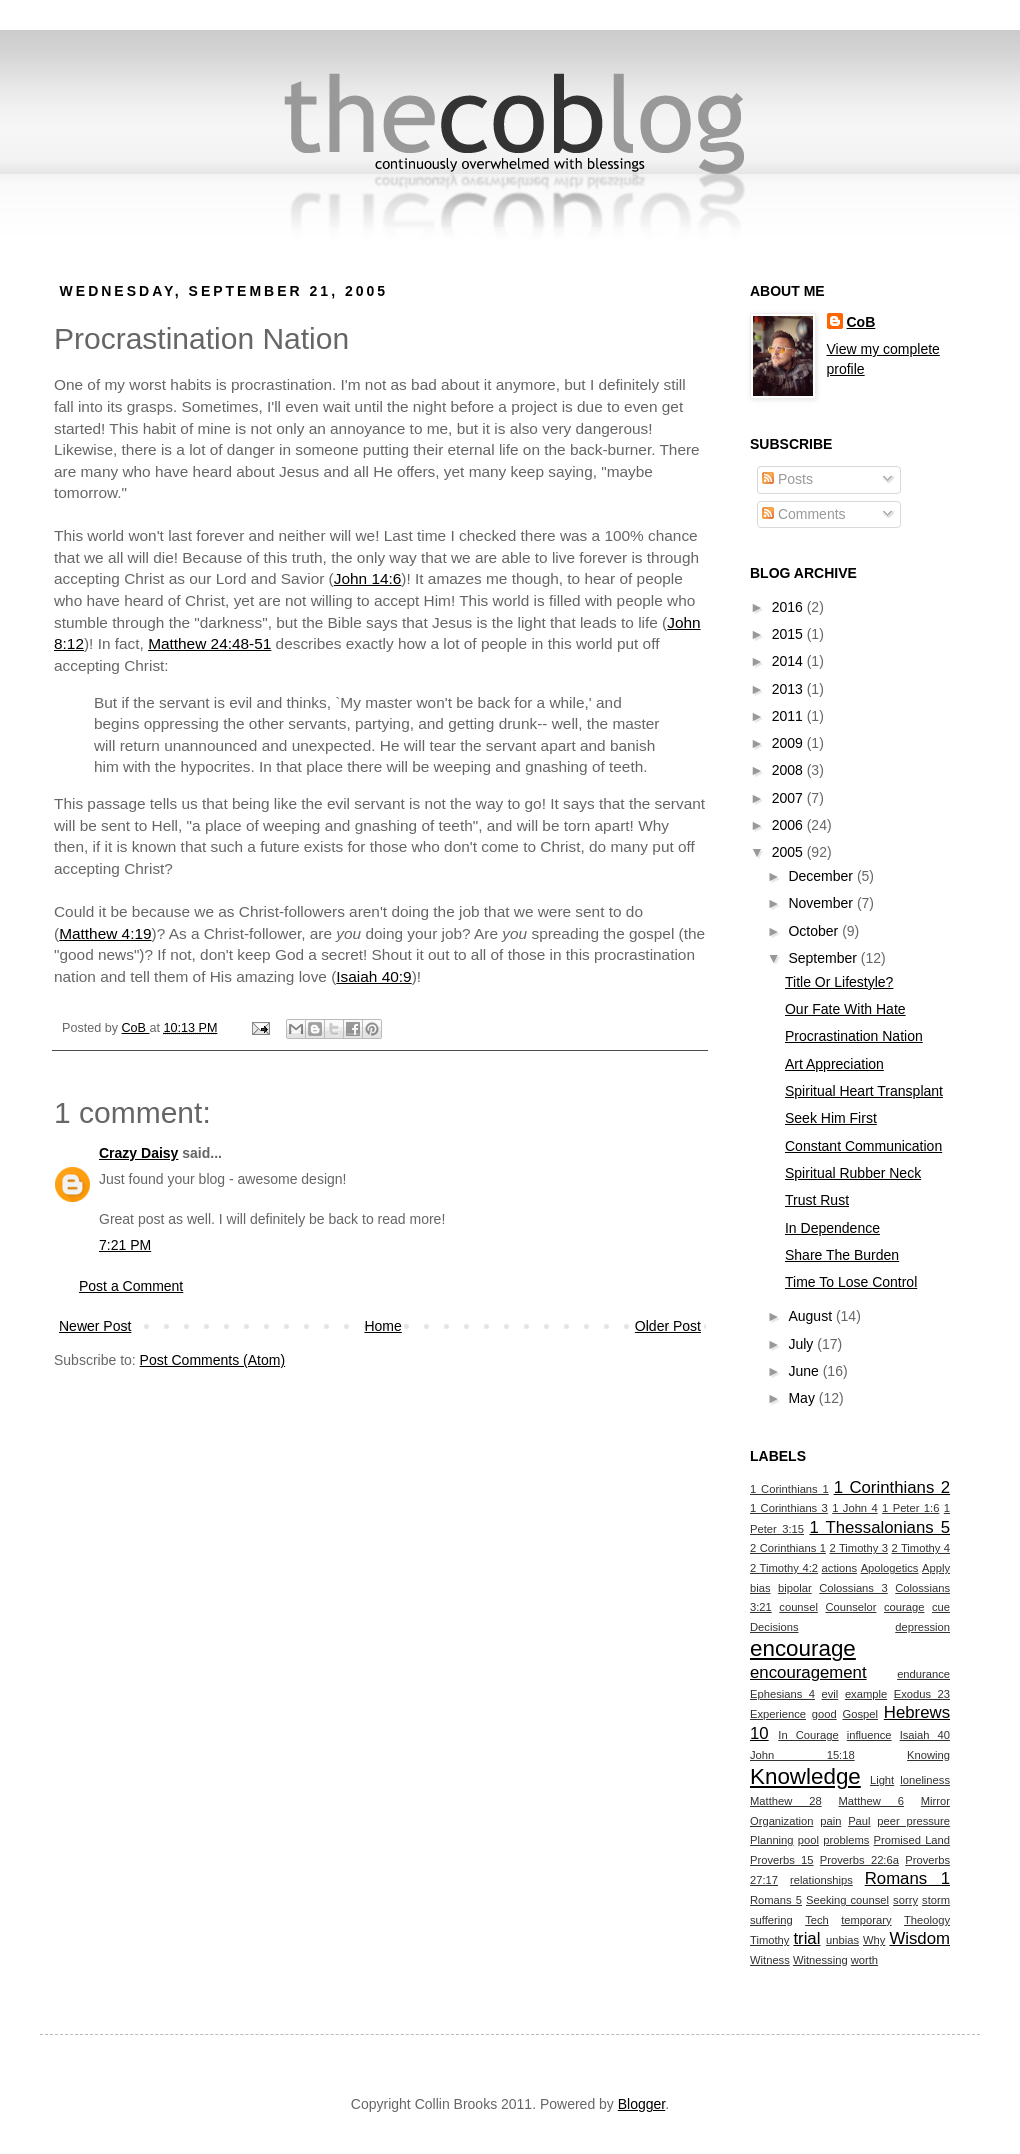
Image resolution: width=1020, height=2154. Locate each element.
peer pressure (913, 1821)
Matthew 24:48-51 (209, 643)
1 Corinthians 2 (892, 1487)
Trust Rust (817, 1200)
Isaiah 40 (925, 1735)
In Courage (808, 1735)
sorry (905, 1900)
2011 (789, 716)
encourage (803, 1648)
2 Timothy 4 (920, 1548)
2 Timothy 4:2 (784, 1568)
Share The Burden (842, 1255)
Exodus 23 (922, 1694)
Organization (781, 1821)
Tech (817, 1920)
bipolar (795, 1588)
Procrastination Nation (854, 1036)
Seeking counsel (847, 1900)
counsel (798, 1607)
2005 (789, 852)
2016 (789, 607)
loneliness (925, 1780)
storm (936, 1900)
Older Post (668, 1326)
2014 (789, 661)
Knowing (928, 1755)
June (805, 1371)
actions (839, 1568)
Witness (770, 1960)
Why (874, 1940)
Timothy (769, 1940)
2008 (789, 770)
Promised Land (912, 1840)
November (822, 903)
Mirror (935, 1801)
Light (882, 1780)
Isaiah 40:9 (373, 976)
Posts (787, 479)
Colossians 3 (853, 1588)
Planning (772, 1840)
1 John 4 (854, 1508)
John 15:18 (802, 1755)
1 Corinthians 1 (789, 1489)
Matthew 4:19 (105, 933)
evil (830, 1694)
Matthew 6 (871, 1801)
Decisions (774, 1627)
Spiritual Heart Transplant (864, 1091)
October (815, 931)
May (803, 1398)
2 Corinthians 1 (788, 1548)
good (824, 1714)
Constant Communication (863, 1146)
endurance (923, 1674)
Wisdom (919, 1938)
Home (382, 1326)
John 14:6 (368, 578)
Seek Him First (831, 1118)
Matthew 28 (786, 1801)
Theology (927, 1920)
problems (846, 1840)
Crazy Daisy (138, 1153)
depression (922, 1627)
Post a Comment (131, 1286)
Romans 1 (907, 1878)
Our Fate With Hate (845, 1009)
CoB (861, 322)
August (811, 1316)
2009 (789, 743)
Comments (804, 514)
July (802, 1344)
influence (869, 1735)
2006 (789, 825)
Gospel (860, 1714)
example (866, 1694)
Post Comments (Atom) (212, 1360)
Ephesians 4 (782, 1694)
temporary (866, 1920)
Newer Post (95, 1326)
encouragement (808, 1672)
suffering (771, 1920)
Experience (778, 1714)
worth (864, 1960)
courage (904, 1607)
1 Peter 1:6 (910, 1508)
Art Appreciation (834, 1064)
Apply (936, 1568)
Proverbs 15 (782, 1860)
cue (941, 1607)
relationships (821, 1880)
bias (760, 1588)
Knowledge (805, 1776)
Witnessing (820, 1960)
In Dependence (832, 1228)
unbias (842, 1940)
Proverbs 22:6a (859, 1860)
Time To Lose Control (851, 1282)
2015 (789, 634)
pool (808, 1840)
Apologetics (890, 1568)
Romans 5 (776, 1900)
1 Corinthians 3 (789, 1508)
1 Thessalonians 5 (879, 1527)
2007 (789, 798)
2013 (789, 689)
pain (830, 1821)
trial (806, 1938)
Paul (859, 1821)
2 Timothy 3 (858, 1548)
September (824, 958)
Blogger (641, 2104)
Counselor (850, 1607)
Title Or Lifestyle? (839, 982)
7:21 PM (125, 1245)
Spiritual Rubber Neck (853, 1173)
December (822, 876)
